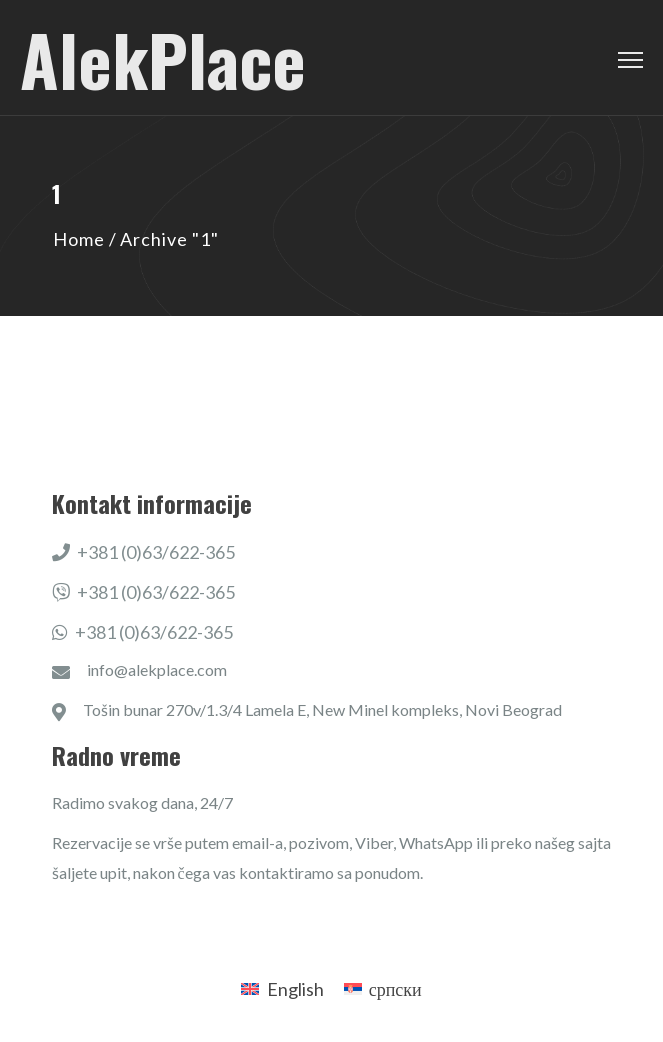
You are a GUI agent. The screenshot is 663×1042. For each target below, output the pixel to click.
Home (79, 239)
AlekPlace (163, 58)
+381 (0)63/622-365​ (144, 552)
